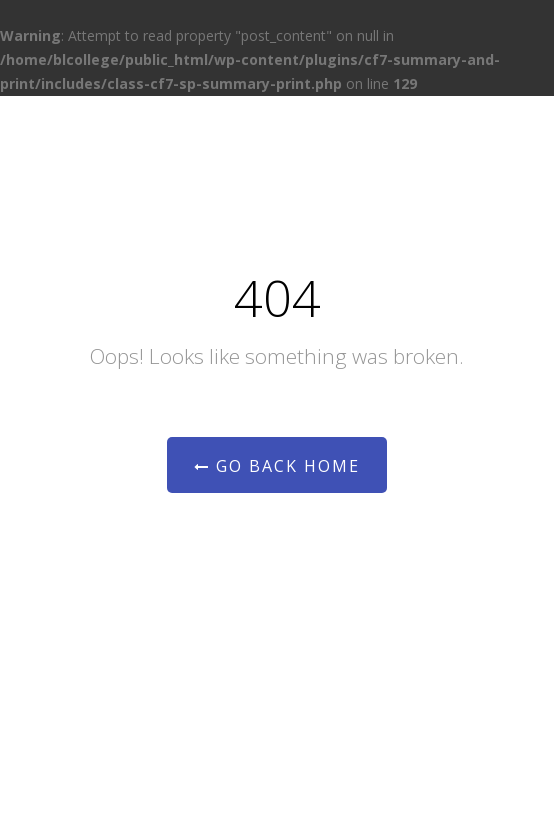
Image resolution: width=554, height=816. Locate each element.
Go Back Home (277, 466)
